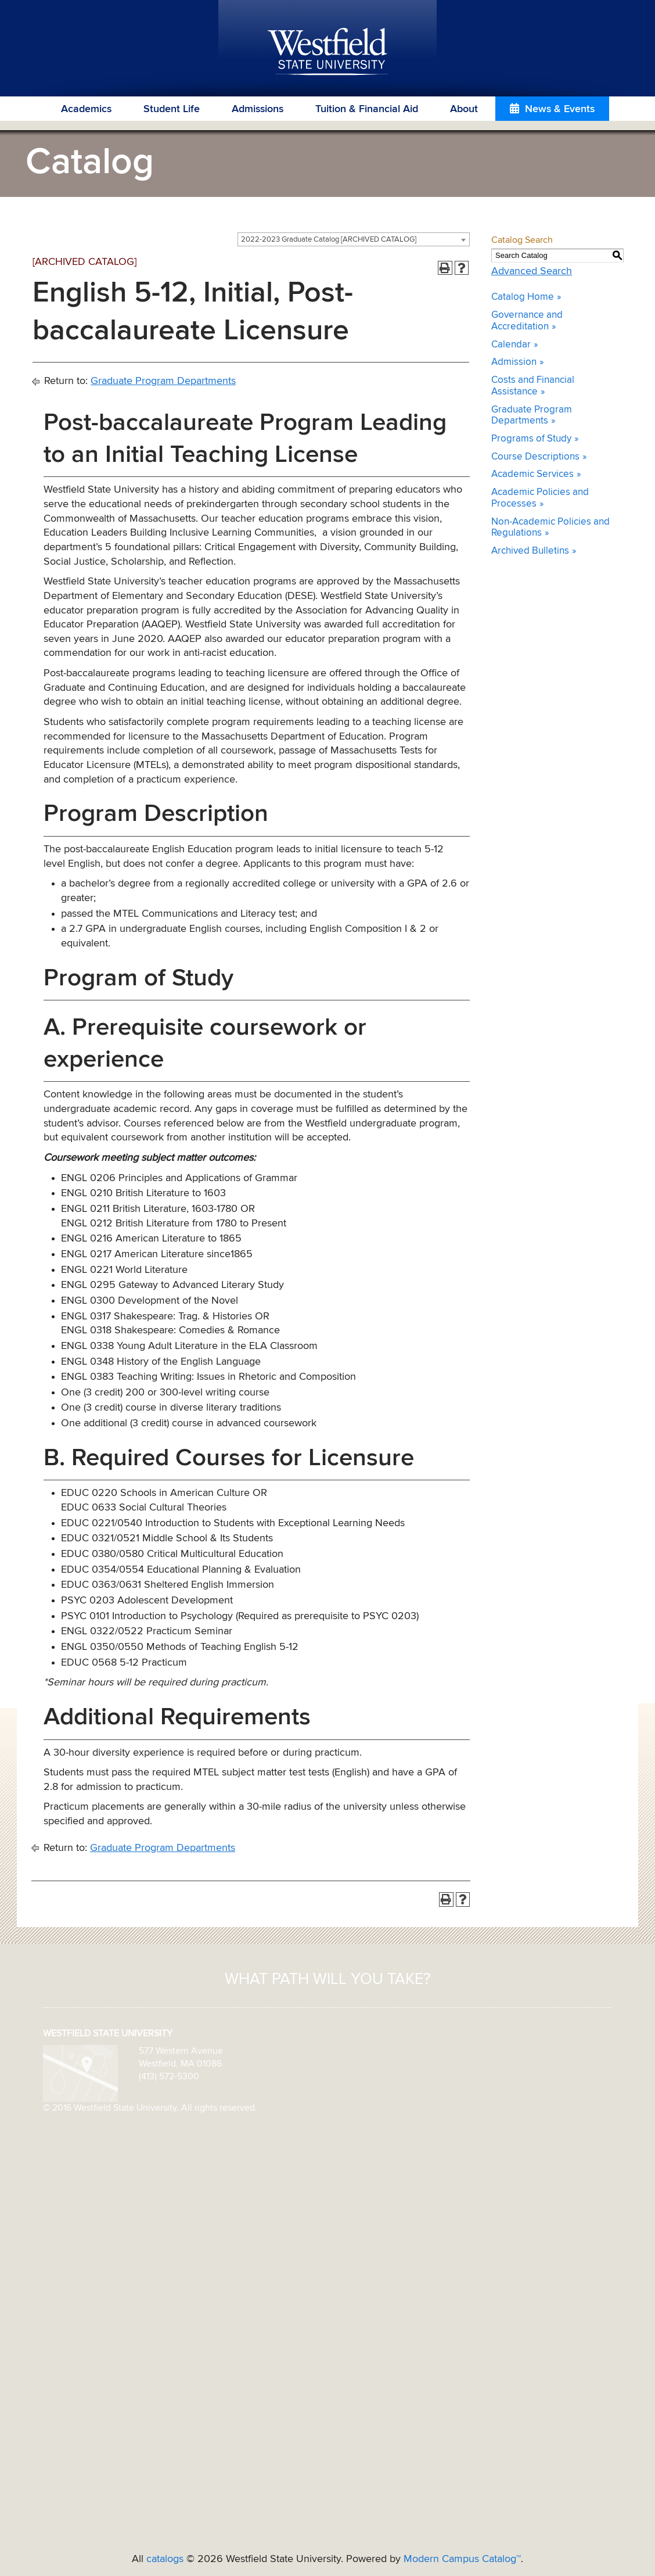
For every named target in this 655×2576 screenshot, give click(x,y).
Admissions (257, 109)
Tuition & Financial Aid (366, 109)
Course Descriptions (535, 457)
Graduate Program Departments (163, 381)
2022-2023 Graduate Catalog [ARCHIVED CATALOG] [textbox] (328, 239)
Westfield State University (327, 52)
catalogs (164, 2559)
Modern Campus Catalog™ (462, 2559)
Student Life (171, 109)
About (464, 109)
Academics (86, 109)
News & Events (560, 109)
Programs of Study (531, 439)
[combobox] (353, 239)
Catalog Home (522, 297)
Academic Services (532, 474)
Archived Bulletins (530, 551)
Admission (514, 362)
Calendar (511, 345)
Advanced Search (531, 271)
